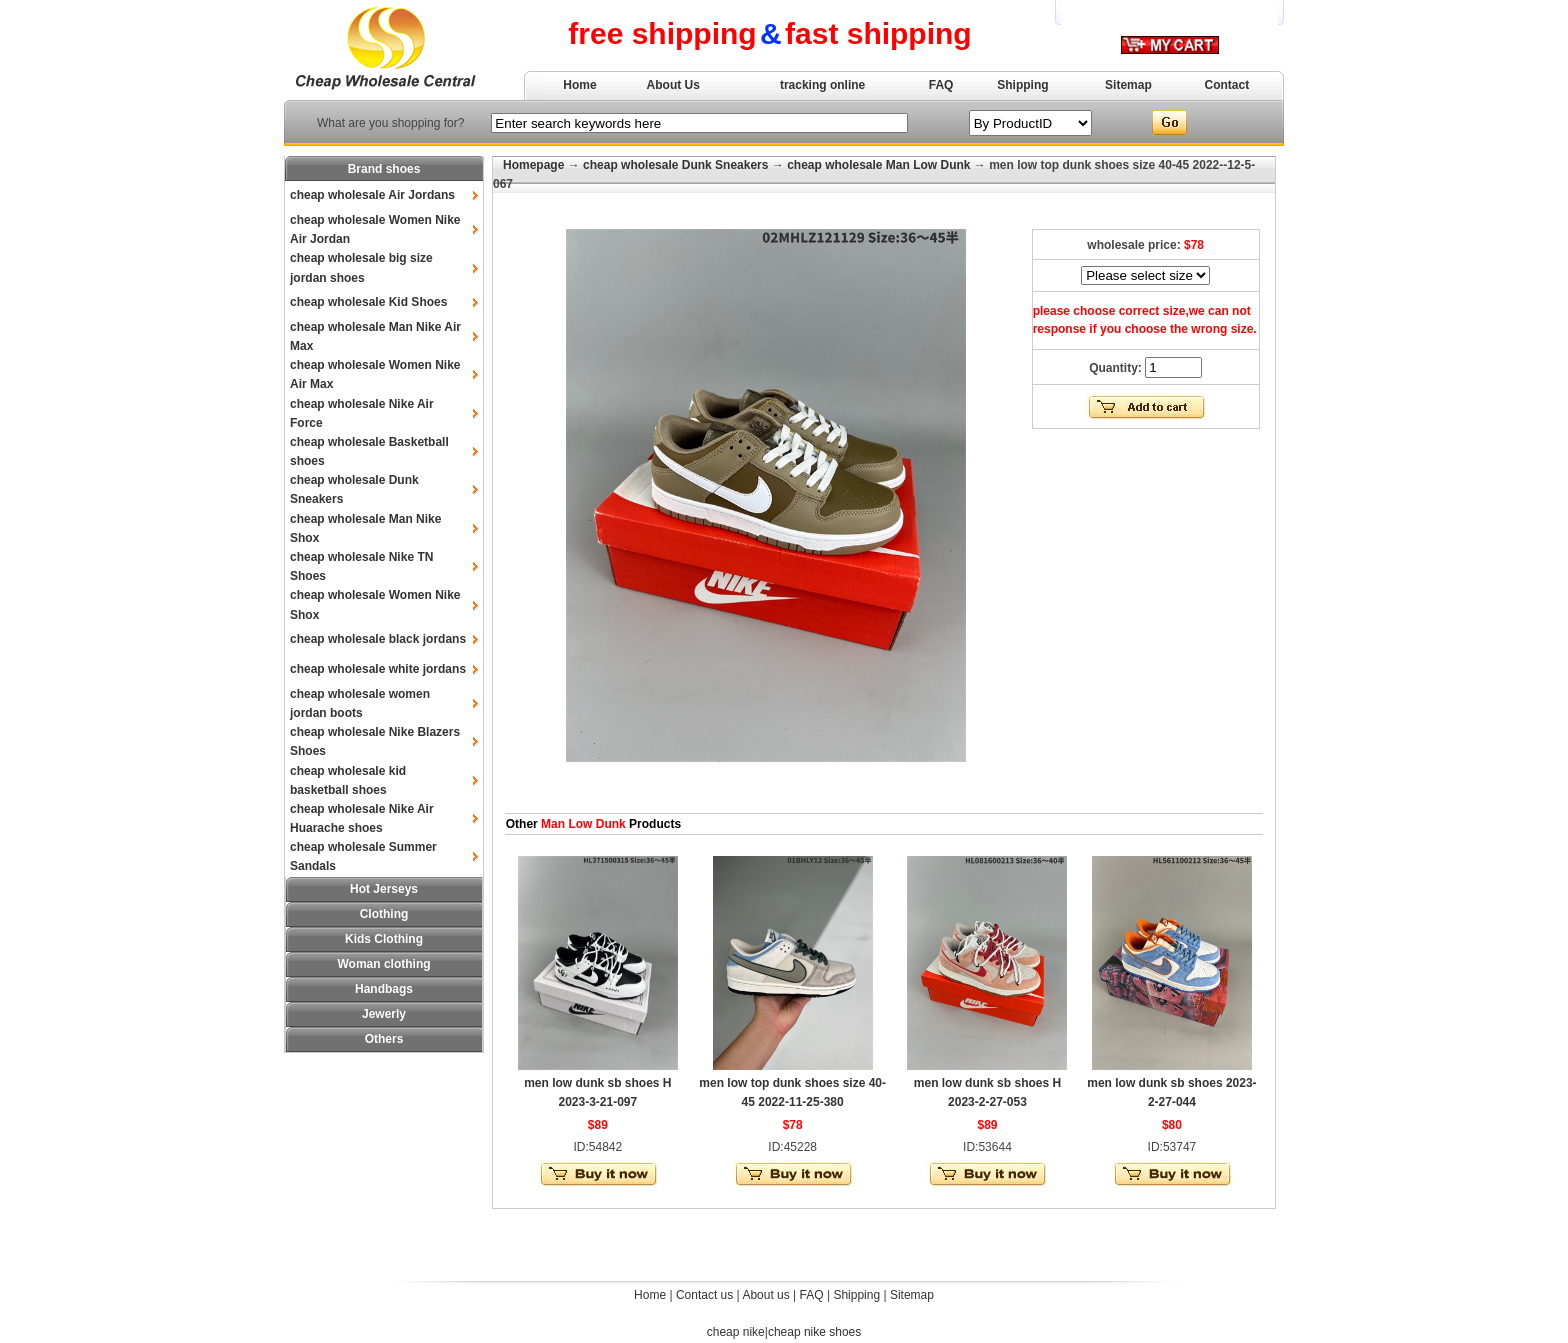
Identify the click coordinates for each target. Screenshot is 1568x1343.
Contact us (704, 1295)
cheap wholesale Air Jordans (372, 195)
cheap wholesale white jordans (378, 669)
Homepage (533, 165)
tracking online (822, 85)
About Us (673, 85)
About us (765, 1295)
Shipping (1022, 85)
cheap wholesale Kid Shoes (368, 302)
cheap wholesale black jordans (378, 639)
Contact (1227, 85)
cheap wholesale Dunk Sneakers (675, 165)
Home (579, 85)
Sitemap (1128, 85)
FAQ (941, 85)
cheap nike (736, 1332)
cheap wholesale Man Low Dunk (878, 165)
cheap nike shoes (814, 1332)
